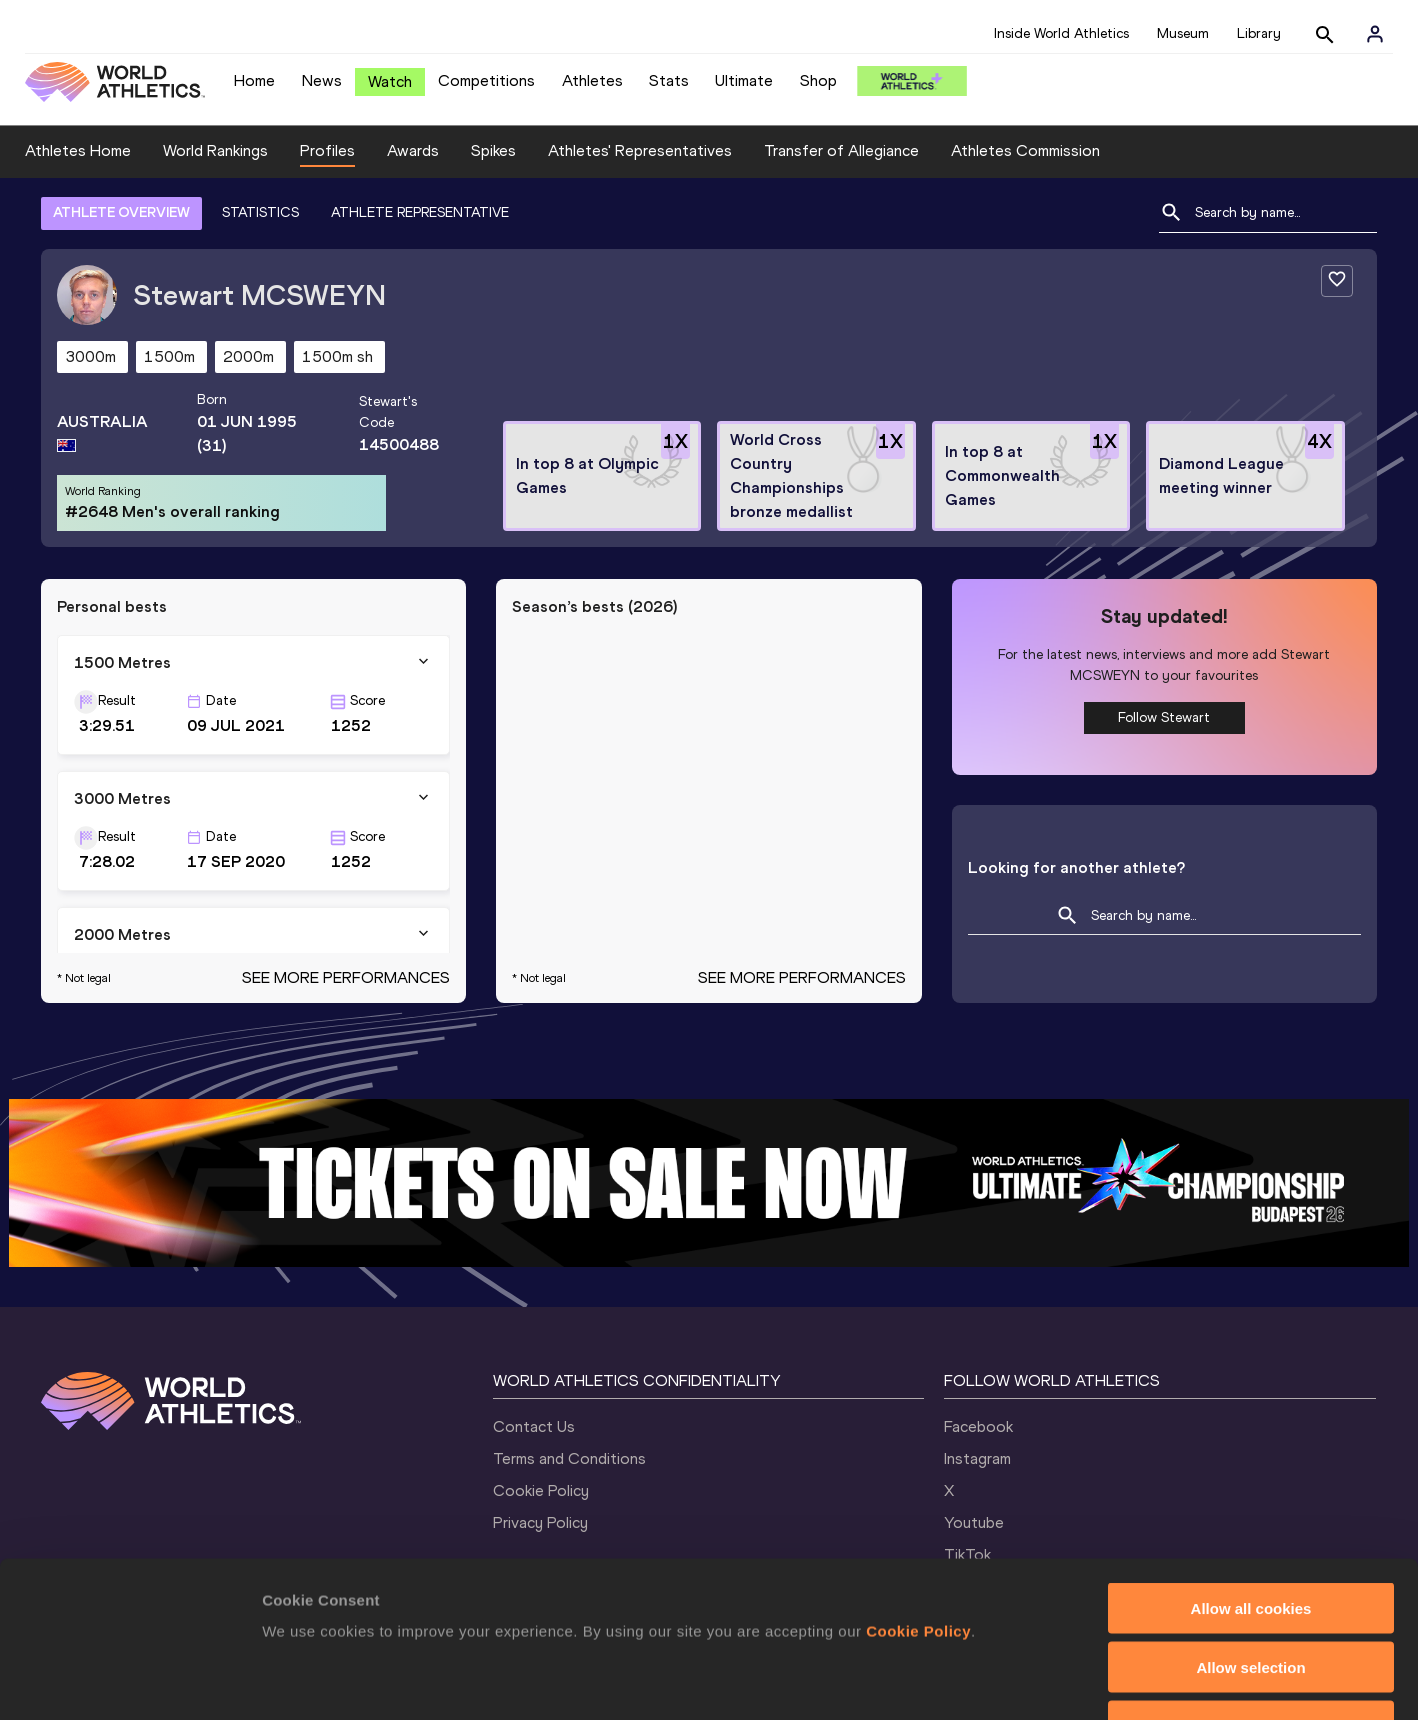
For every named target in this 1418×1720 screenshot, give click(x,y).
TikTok (967, 1554)
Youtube (974, 1522)
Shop (818, 80)
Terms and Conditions (569, 1458)
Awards (413, 150)
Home (254, 80)
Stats (669, 80)
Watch (390, 81)
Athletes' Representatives (640, 150)
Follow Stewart (1164, 717)
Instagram (977, 1458)
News (322, 80)
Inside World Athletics (1061, 33)
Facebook (978, 1426)
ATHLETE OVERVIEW (121, 212)
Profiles (327, 150)
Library (1259, 33)
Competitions (486, 80)
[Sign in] (1375, 34)
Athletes (592, 80)
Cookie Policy (541, 1490)
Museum (1183, 33)
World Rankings (215, 150)
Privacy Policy (540, 1522)
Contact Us (534, 1426)
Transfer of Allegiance (841, 150)
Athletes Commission (1025, 150)
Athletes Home (78, 150)
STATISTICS (260, 212)
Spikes (493, 150)
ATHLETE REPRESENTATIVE (420, 212)
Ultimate (744, 80)
